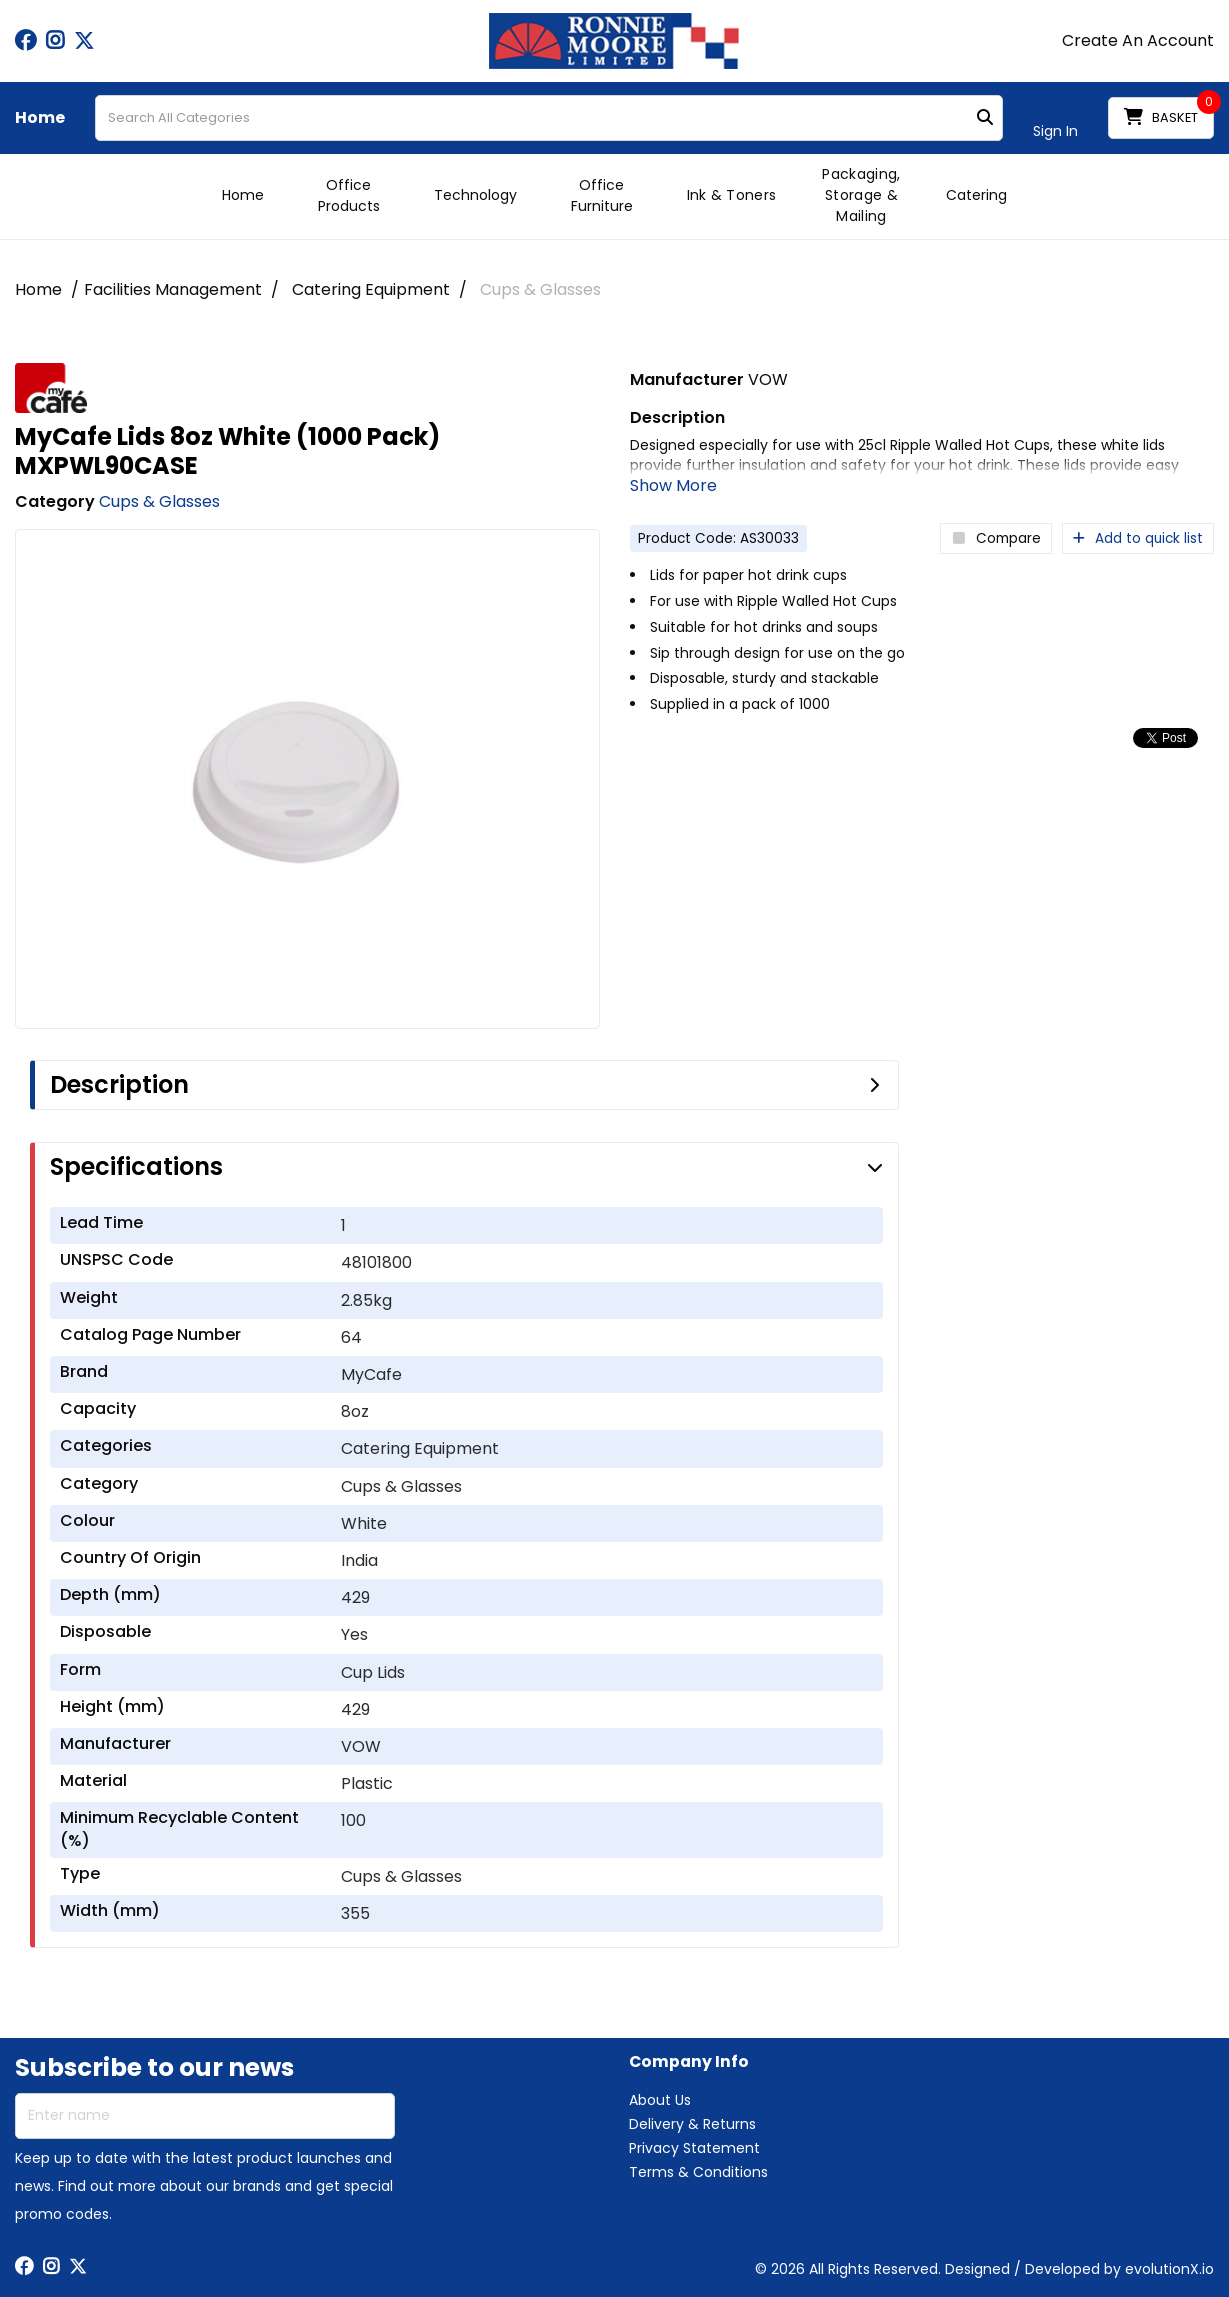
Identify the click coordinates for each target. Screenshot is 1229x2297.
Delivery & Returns (692, 2124)
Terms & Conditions (698, 2172)
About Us (660, 2100)
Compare (996, 538)
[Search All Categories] (549, 118)
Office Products (349, 195)
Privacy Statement (694, 2148)
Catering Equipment (371, 289)
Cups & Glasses (540, 289)
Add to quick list (1138, 538)
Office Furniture (602, 195)
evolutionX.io (1169, 2269)
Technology (475, 195)
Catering (976, 195)
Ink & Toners (732, 195)
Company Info (689, 2062)
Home (40, 118)
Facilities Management (173, 289)
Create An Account (1138, 41)
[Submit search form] (985, 118)
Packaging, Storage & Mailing (861, 195)
